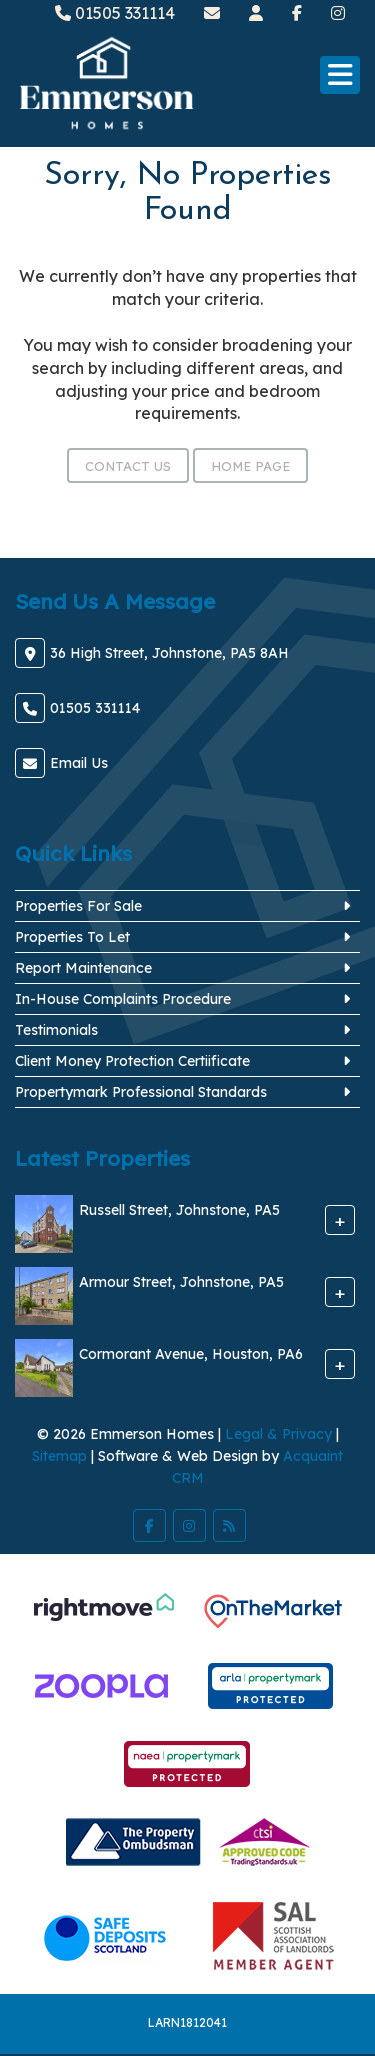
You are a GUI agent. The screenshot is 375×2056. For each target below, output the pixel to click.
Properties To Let (72, 937)
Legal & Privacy (278, 1434)
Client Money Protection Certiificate (132, 1061)
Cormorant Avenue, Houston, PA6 (191, 1354)
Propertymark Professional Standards (141, 1092)
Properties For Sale (78, 906)
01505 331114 (115, 13)
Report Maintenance (83, 968)
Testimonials (56, 1030)
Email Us (79, 763)
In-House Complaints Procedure (123, 999)
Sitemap (59, 1456)
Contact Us (128, 466)
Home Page (250, 466)
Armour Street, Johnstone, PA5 (181, 1282)
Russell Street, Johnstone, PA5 (179, 1210)
